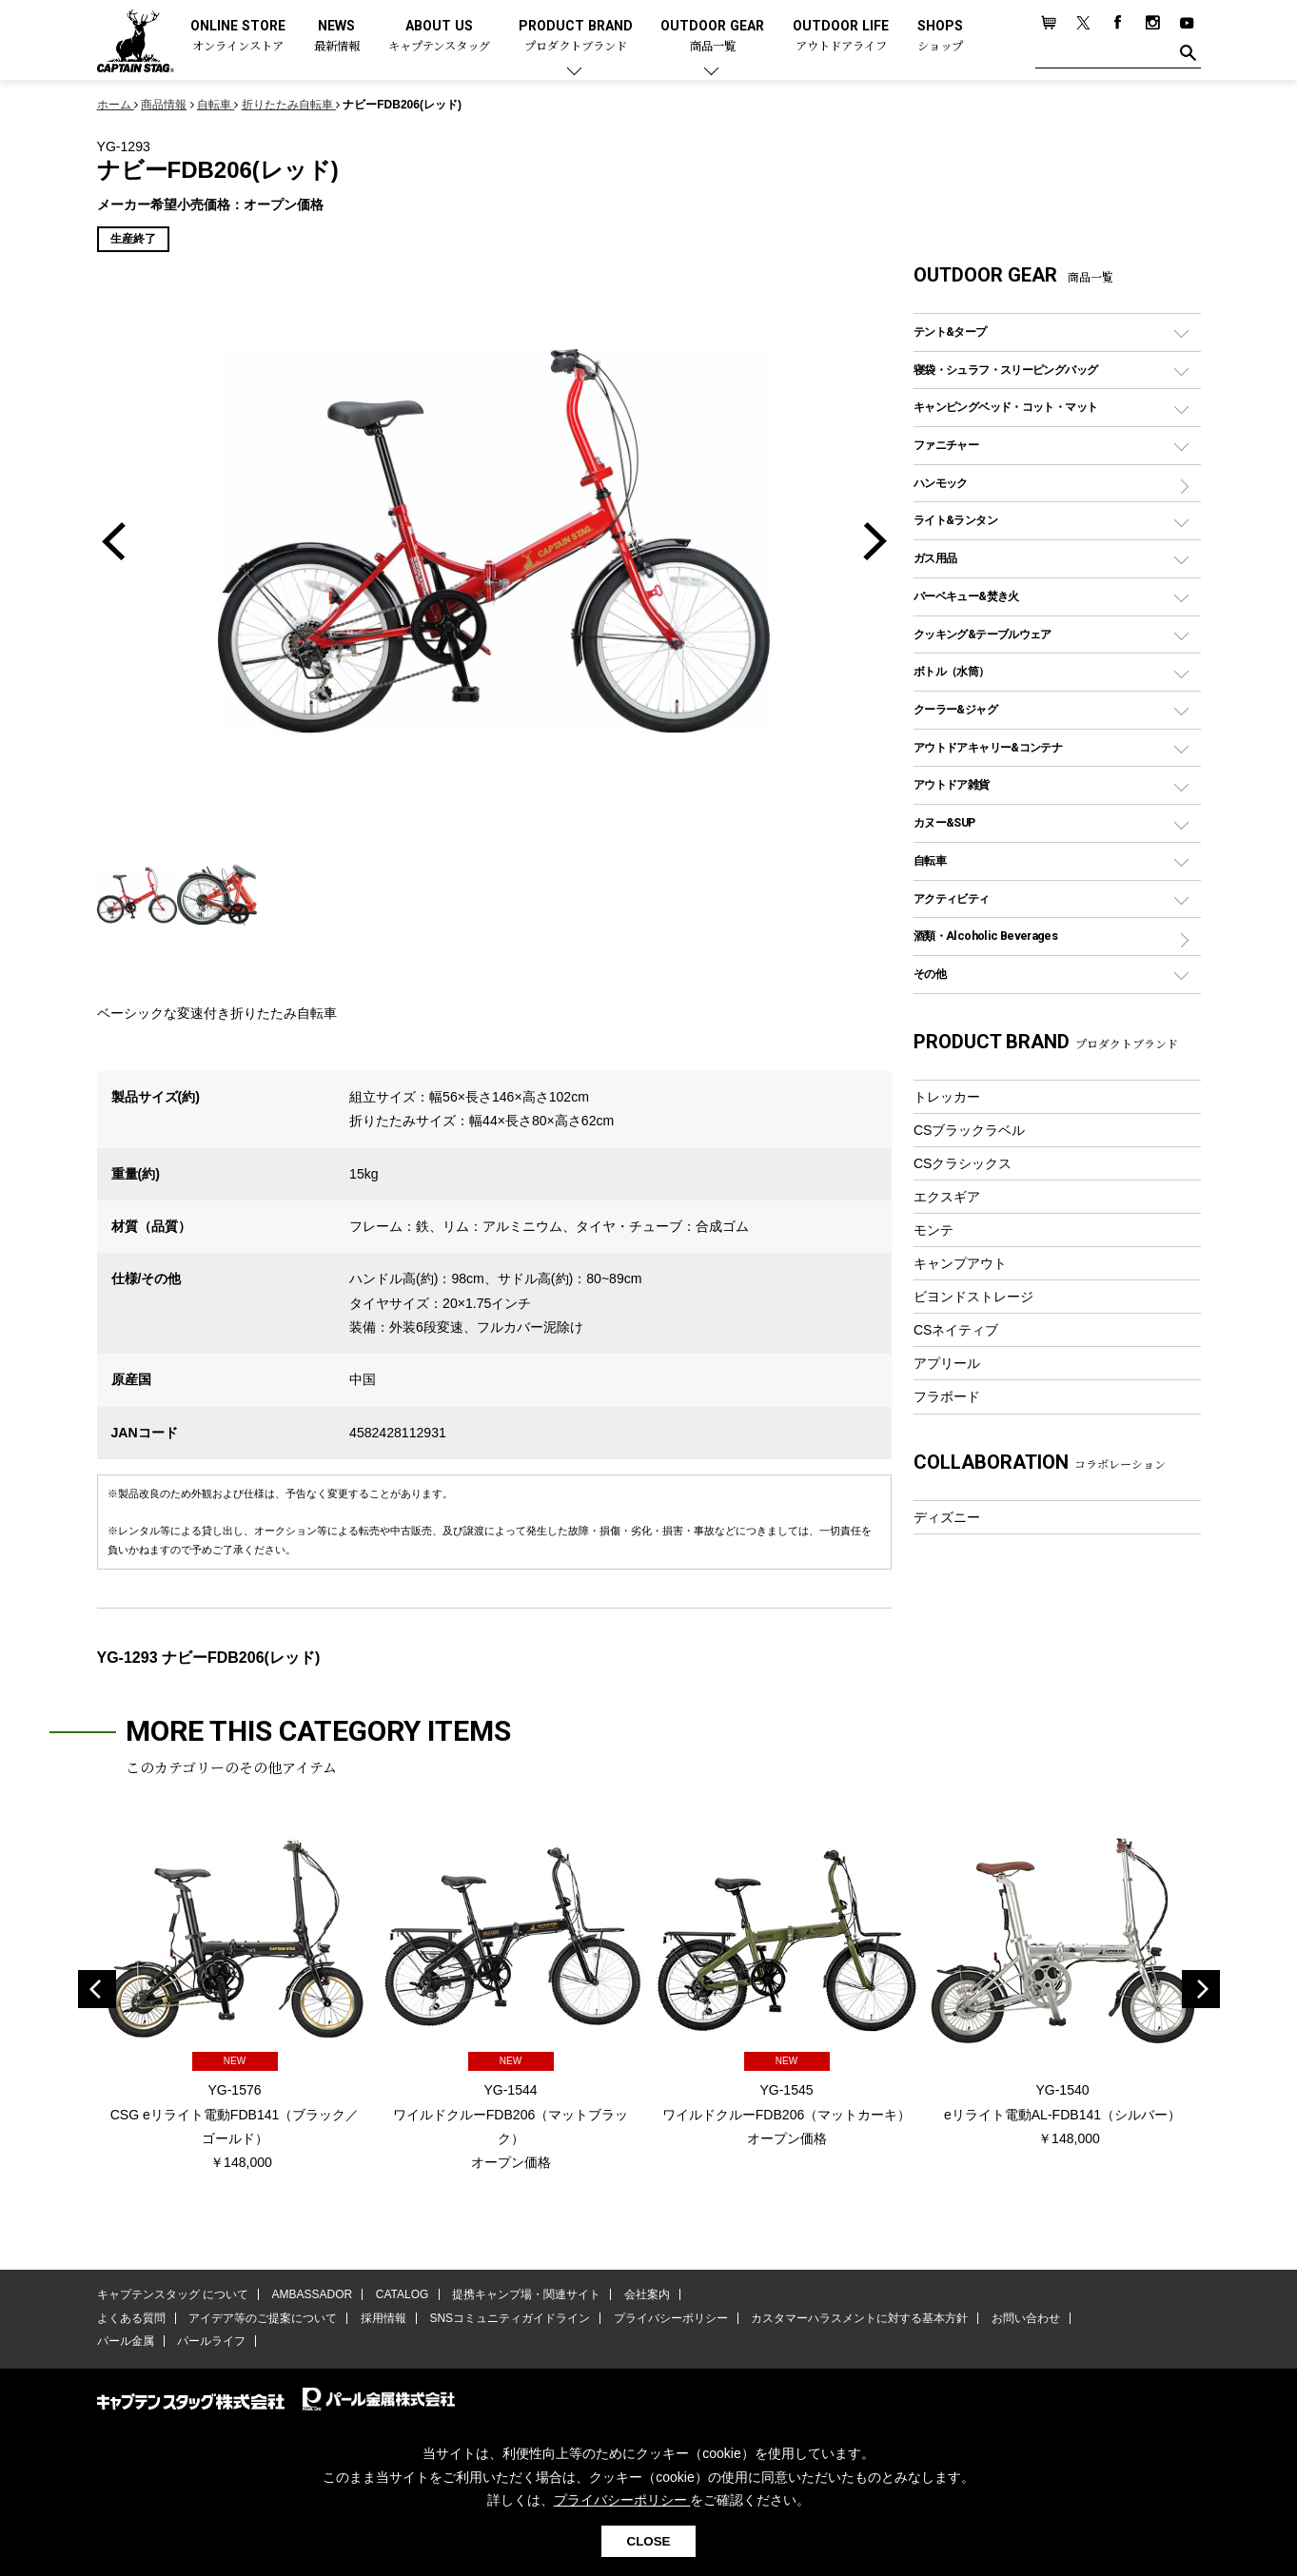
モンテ (933, 1230)
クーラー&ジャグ (955, 709)
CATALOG (401, 2295)
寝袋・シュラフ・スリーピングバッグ (1005, 369)
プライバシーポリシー (670, 2318)
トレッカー (947, 1096)
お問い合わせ (1024, 2318)
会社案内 (645, 2295)
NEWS (337, 36)
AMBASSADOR (311, 2295)
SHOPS (940, 36)
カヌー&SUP (944, 822)
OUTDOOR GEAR (712, 36)
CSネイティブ (956, 1329)
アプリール (947, 1363)
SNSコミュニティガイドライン (509, 2318)
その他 (930, 973)
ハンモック (941, 483)
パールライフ (211, 2341)
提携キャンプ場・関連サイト (525, 2295)
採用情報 (382, 2318)
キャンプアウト (960, 1263)
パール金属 (125, 2341)
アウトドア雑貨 (952, 784)
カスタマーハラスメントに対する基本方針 (858, 2318)
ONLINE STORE (237, 36)
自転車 (930, 860)
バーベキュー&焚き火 (966, 596)
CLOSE (649, 2541)
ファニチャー (946, 445)
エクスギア (947, 1196)
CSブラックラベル (970, 1130)
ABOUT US (439, 36)
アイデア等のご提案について (262, 2318)
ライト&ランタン (955, 520)
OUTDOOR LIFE (841, 36)
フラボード (947, 1396)
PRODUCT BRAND (576, 36)
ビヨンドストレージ (973, 1296)
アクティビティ (952, 898)
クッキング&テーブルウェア (982, 634)
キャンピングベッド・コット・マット (1005, 407)
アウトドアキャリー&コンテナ (988, 747)
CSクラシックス (963, 1163)
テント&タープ (950, 331)
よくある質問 (131, 2318)
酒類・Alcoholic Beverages (985, 935)
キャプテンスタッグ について (172, 2295)
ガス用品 (935, 558)
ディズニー (947, 1517)
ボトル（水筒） (952, 671)
